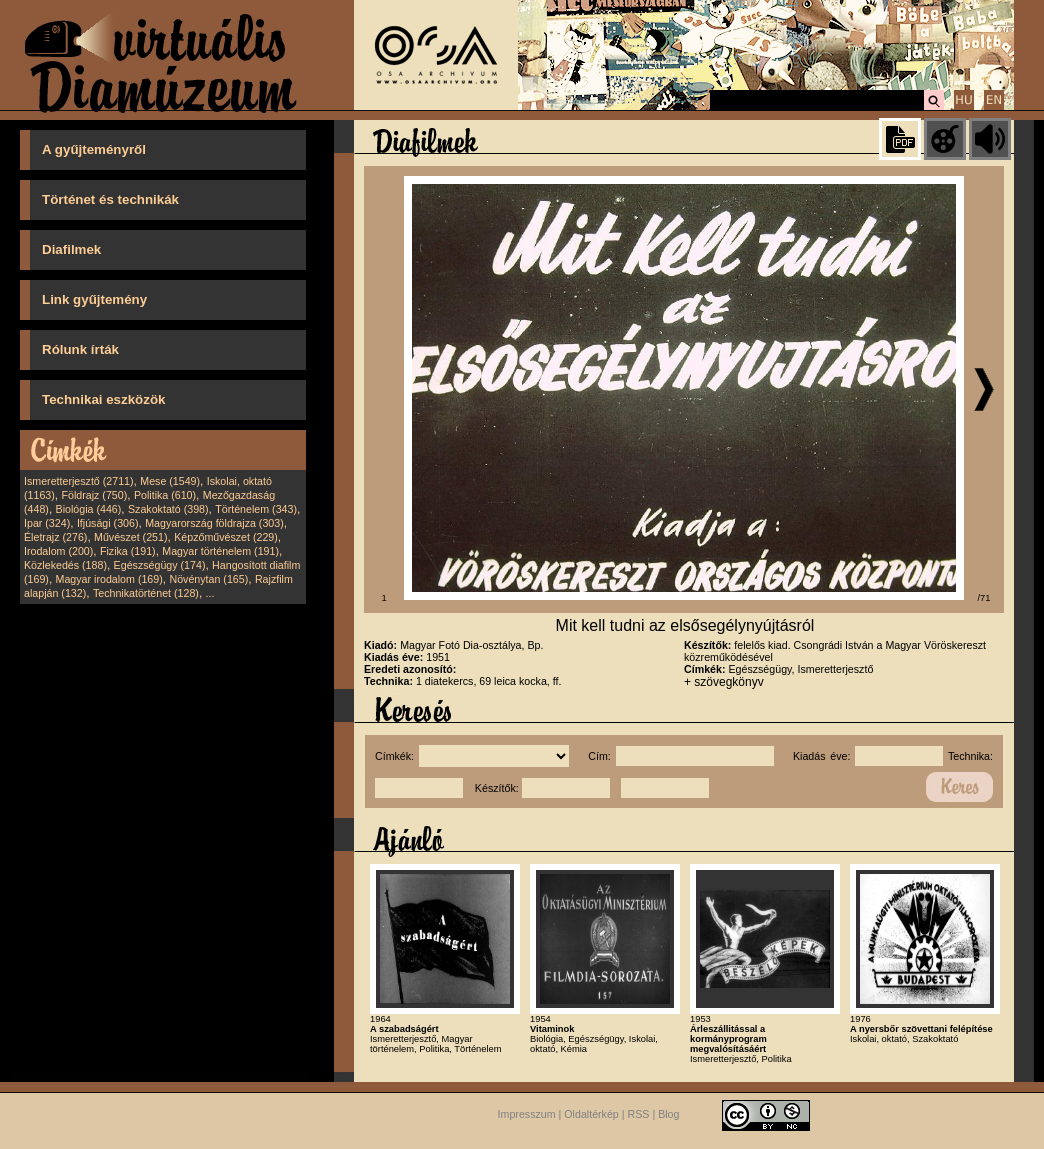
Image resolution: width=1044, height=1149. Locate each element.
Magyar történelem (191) (220, 551)
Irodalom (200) (58, 551)
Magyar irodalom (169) (109, 579)
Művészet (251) (130, 537)
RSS (639, 1114)
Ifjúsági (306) (108, 523)
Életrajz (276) (55, 537)
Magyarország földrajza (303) (214, 523)
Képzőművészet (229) (226, 537)
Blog (668, 1114)
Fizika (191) (128, 551)
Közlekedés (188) (65, 565)
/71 (984, 598)
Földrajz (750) (94, 495)
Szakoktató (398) (168, 509)
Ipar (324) (47, 523)
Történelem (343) (256, 509)
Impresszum (527, 1114)
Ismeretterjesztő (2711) (79, 481)
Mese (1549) (170, 481)
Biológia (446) (89, 509)
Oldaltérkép (591, 1114)
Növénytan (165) (208, 579)
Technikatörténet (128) (146, 593)
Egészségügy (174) (160, 565)
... (210, 593)
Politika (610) (165, 495)
